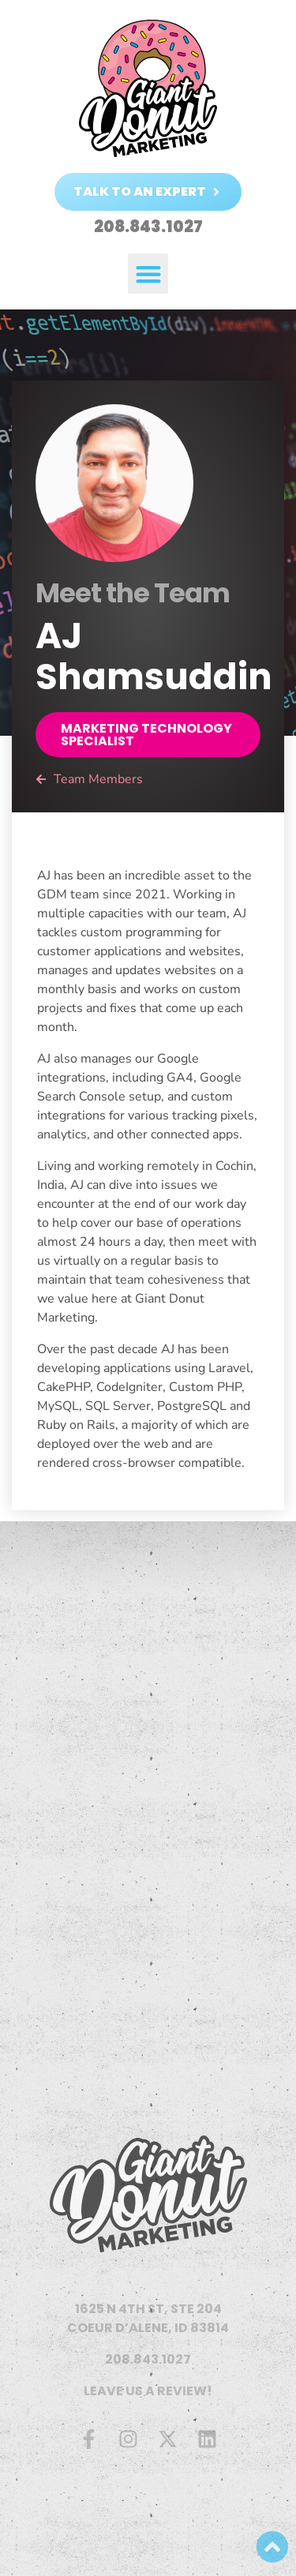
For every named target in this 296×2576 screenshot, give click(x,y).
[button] (148, 273)
